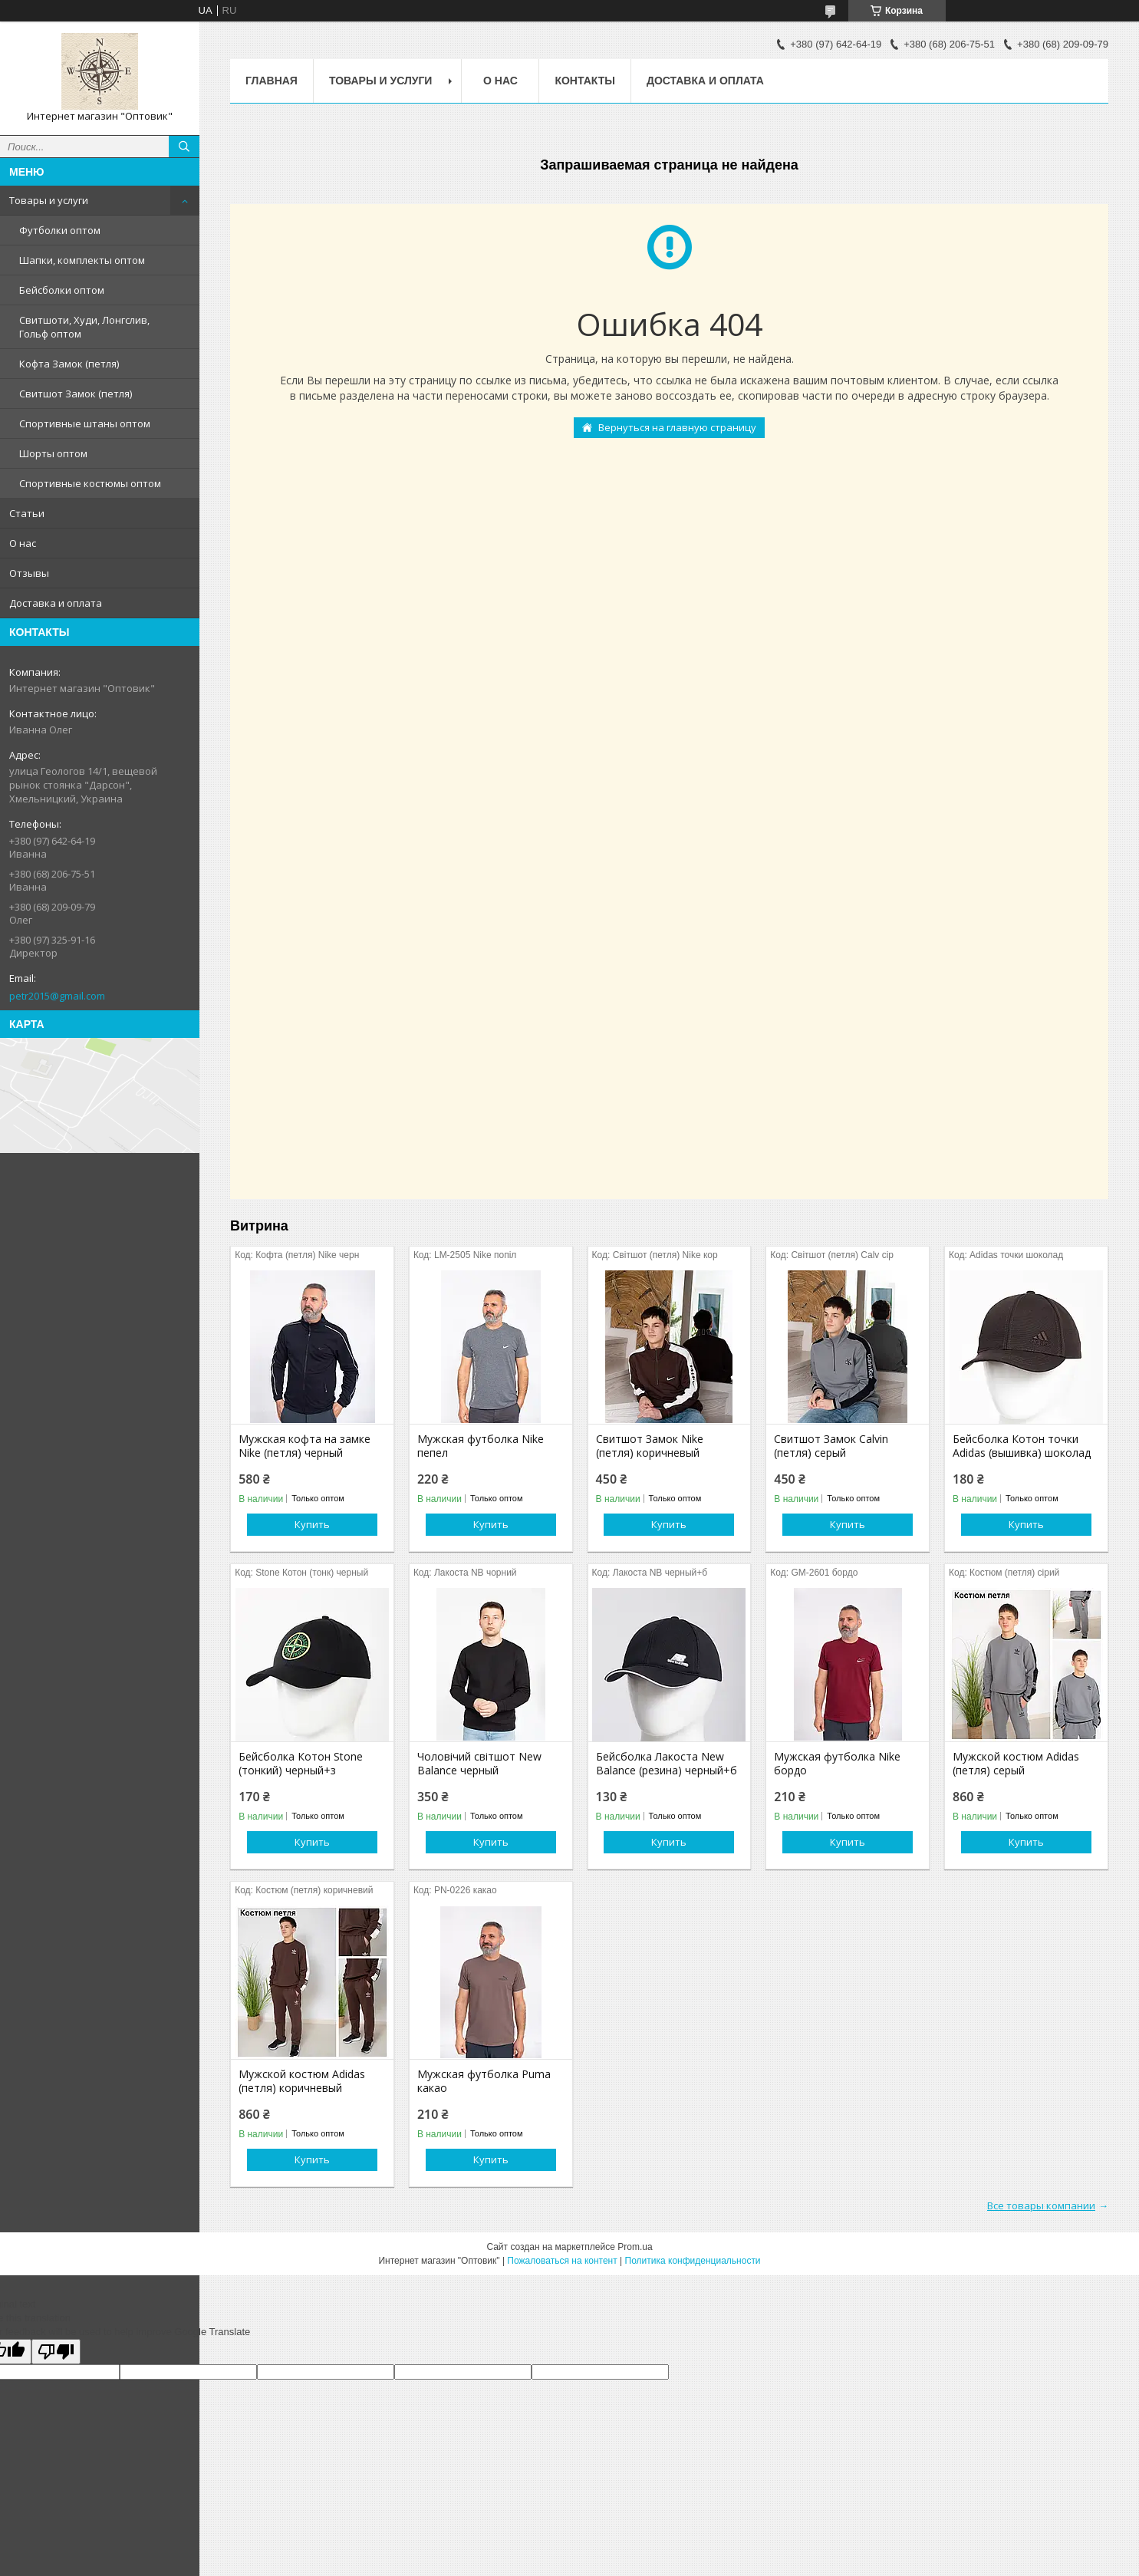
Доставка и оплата (55, 603)
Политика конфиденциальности (693, 2260)
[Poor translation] (56, 2351)
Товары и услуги (48, 200)
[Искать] (184, 146)
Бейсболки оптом (61, 290)
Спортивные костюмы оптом (90, 483)
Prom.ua (634, 2247)
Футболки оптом (59, 230)
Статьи (26, 513)
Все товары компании (1041, 2205)
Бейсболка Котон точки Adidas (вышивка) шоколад (1022, 1446)
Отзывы (29, 573)
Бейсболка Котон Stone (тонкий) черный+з (301, 1763)
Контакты (584, 80)
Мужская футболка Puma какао (484, 2081)
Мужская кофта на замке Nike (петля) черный (304, 1446)
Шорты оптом (53, 453)
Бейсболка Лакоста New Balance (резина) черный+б (666, 1763)
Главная (271, 80)
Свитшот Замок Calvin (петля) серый (831, 1446)
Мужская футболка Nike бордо (837, 1763)
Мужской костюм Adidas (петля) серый (1016, 1763)
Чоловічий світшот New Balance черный (479, 1763)
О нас (22, 543)
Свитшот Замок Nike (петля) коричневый (649, 1446)
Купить (312, 1524)
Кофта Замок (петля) (69, 364)
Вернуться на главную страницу (677, 427)
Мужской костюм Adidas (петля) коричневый (302, 2081)
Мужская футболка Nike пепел (480, 1446)
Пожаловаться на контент (562, 2260)
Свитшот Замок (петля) (75, 393)
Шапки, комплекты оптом (82, 260)
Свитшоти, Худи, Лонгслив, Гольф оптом (84, 327)
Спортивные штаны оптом (84, 423)
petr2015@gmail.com (57, 996)
